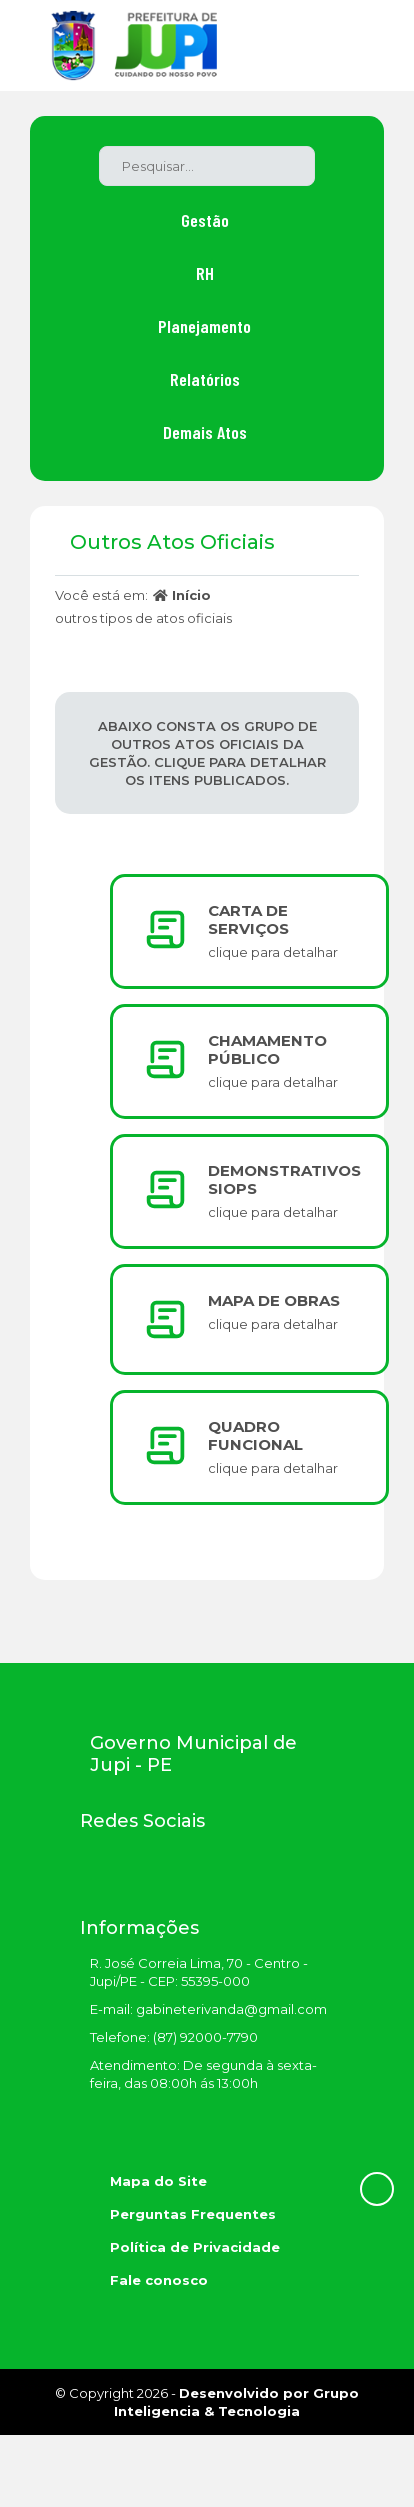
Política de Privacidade (195, 2247)
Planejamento (204, 326)
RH (205, 273)
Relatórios (205, 379)
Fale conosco (159, 2280)
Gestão (205, 220)
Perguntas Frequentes (193, 2214)
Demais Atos (205, 432)
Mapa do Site (158, 2181)
